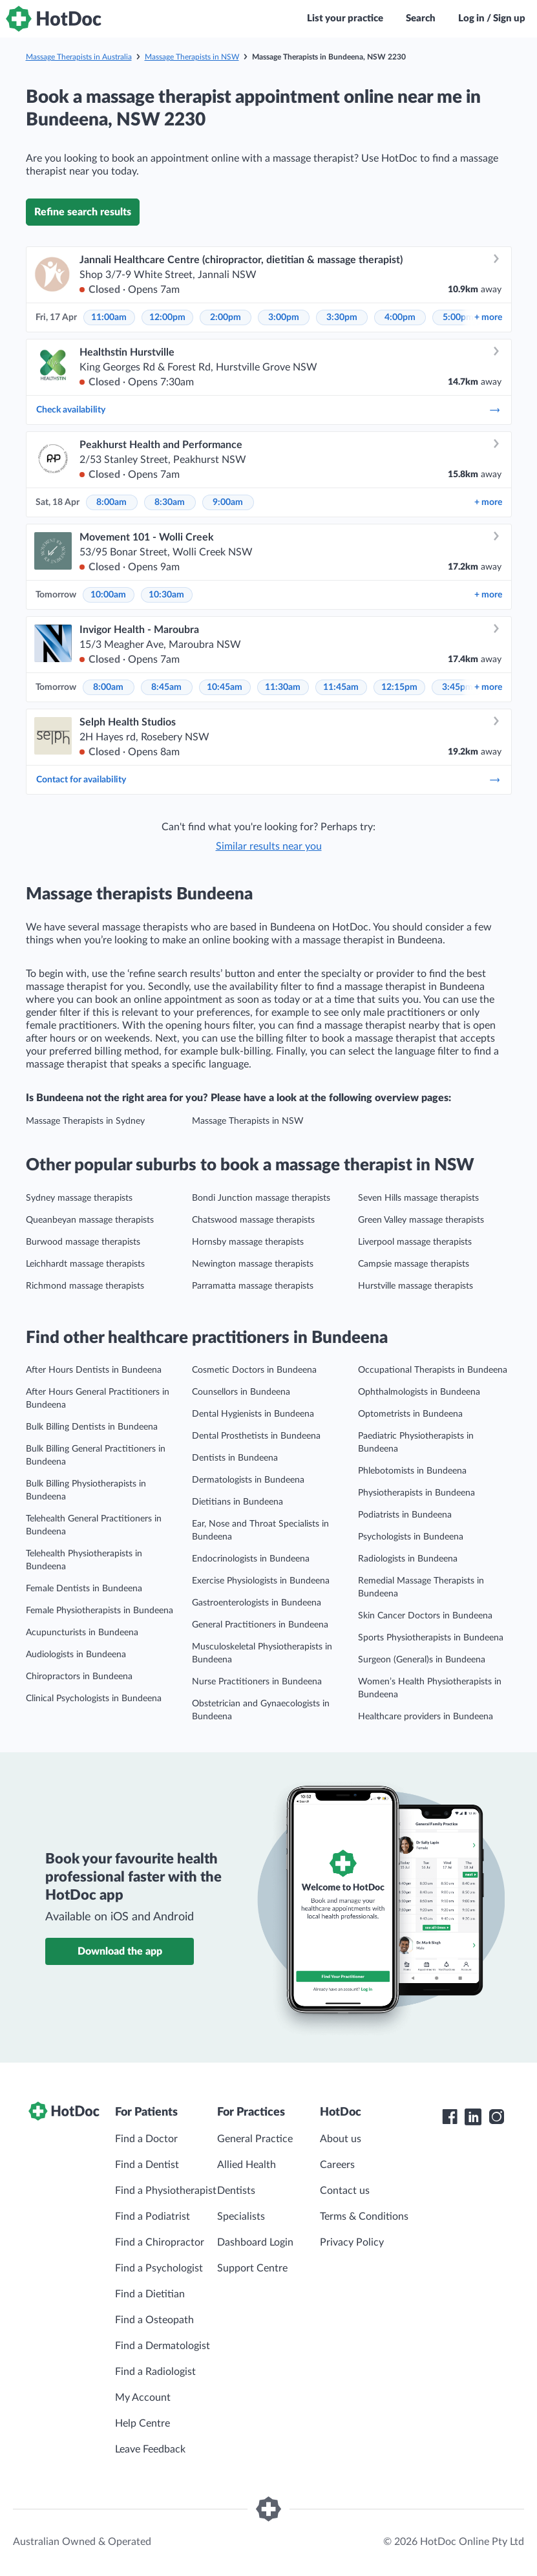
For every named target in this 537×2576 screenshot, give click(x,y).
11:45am (341, 687)
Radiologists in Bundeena (408, 1558)
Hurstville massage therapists (415, 1286)
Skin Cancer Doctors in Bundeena (425, 1615)
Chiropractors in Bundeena (79, 1676)
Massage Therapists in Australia (79, 57)
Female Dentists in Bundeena (84, 1588)
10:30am (166, 594)
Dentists (236, 2190)
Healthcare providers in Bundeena (425, 1716)
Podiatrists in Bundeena (405, 1514)
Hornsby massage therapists (248, 1242)
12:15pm (399, 687)
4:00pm (400, 317)
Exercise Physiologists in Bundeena (261, 1580)
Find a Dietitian (150, 2294)
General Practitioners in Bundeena (260, 1624)
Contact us (345, 2190)
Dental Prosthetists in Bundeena (256, 1436)
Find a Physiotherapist (165, 2190)
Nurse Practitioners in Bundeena (257, 1681)
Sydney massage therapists (79, 1198)
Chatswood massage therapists (253, 1220)
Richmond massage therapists (85, 1286)
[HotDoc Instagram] (496, 2117)
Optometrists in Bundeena (410, 1414)
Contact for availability (268, 779)
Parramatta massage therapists (252, 1286)
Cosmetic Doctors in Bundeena (254, 1370)
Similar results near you (269, 846)
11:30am (282, 687)
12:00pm (167, 317)
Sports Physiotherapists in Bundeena (430, 1637)
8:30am (169, 502)
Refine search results (82, 212)
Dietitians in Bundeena (237, 1502)
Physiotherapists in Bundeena (416, 1492)
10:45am (224, 687)
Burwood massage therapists (83, 1242)
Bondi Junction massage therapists (261, 1198)
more (488, 317)
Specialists (241, 2216)
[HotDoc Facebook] (449, 2117)
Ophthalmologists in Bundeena (419, 1392)
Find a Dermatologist (162, 2346)
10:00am (108, 594)
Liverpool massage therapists (415, 1242)
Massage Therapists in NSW (192, 57)
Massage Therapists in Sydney (85, 1121)
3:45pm (457, 687)
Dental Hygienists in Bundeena (253, 1414)
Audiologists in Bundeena (76, 1654)
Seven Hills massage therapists (418, 1198)
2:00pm (225, 317)
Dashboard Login (255, 2242)
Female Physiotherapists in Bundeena (99, 1610)
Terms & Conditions (364, 2216)
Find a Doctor (146, 2139)
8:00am (111, 502)
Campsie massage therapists (413, 1264)
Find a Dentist (147, 2165)
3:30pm (341, 317)
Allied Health (246, 2165)
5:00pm (458, 317)
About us (340, 2139)
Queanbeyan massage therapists (90, 1220)
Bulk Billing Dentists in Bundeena (92, 1427)
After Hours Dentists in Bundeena (94, 1370)
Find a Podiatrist (152, 2216)
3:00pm (283, 317)
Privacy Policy (352, 2242)
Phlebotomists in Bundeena (412, 1471)
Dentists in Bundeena (235, 1458)
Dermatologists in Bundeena (248, 1480)
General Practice (255, 2139)
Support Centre (252, 2268)
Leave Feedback (150, 2449)
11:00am (109, 317)
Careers (337, 2165)
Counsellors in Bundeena (241, 1392)
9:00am (228, 502)
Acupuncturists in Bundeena (82, 1632)
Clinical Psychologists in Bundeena (94, 1698)
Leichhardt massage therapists (85, 1264)
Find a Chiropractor (159, 2242)
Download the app (120, 1951)
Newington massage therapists (252, 1264)
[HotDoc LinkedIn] (473, 2117)
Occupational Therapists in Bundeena (432, 1370)
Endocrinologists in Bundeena (251, 1558)
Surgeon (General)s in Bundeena (421, 1659)
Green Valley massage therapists (421, 1220)
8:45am (166, 687)
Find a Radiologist (155, 2372)
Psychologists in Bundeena (410, 1536)
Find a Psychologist (159, 2268)
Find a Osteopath (154, 2320)
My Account (143, 2397)
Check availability (268, 409)
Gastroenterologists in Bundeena (256, 1602)
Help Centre (142, 2423)
